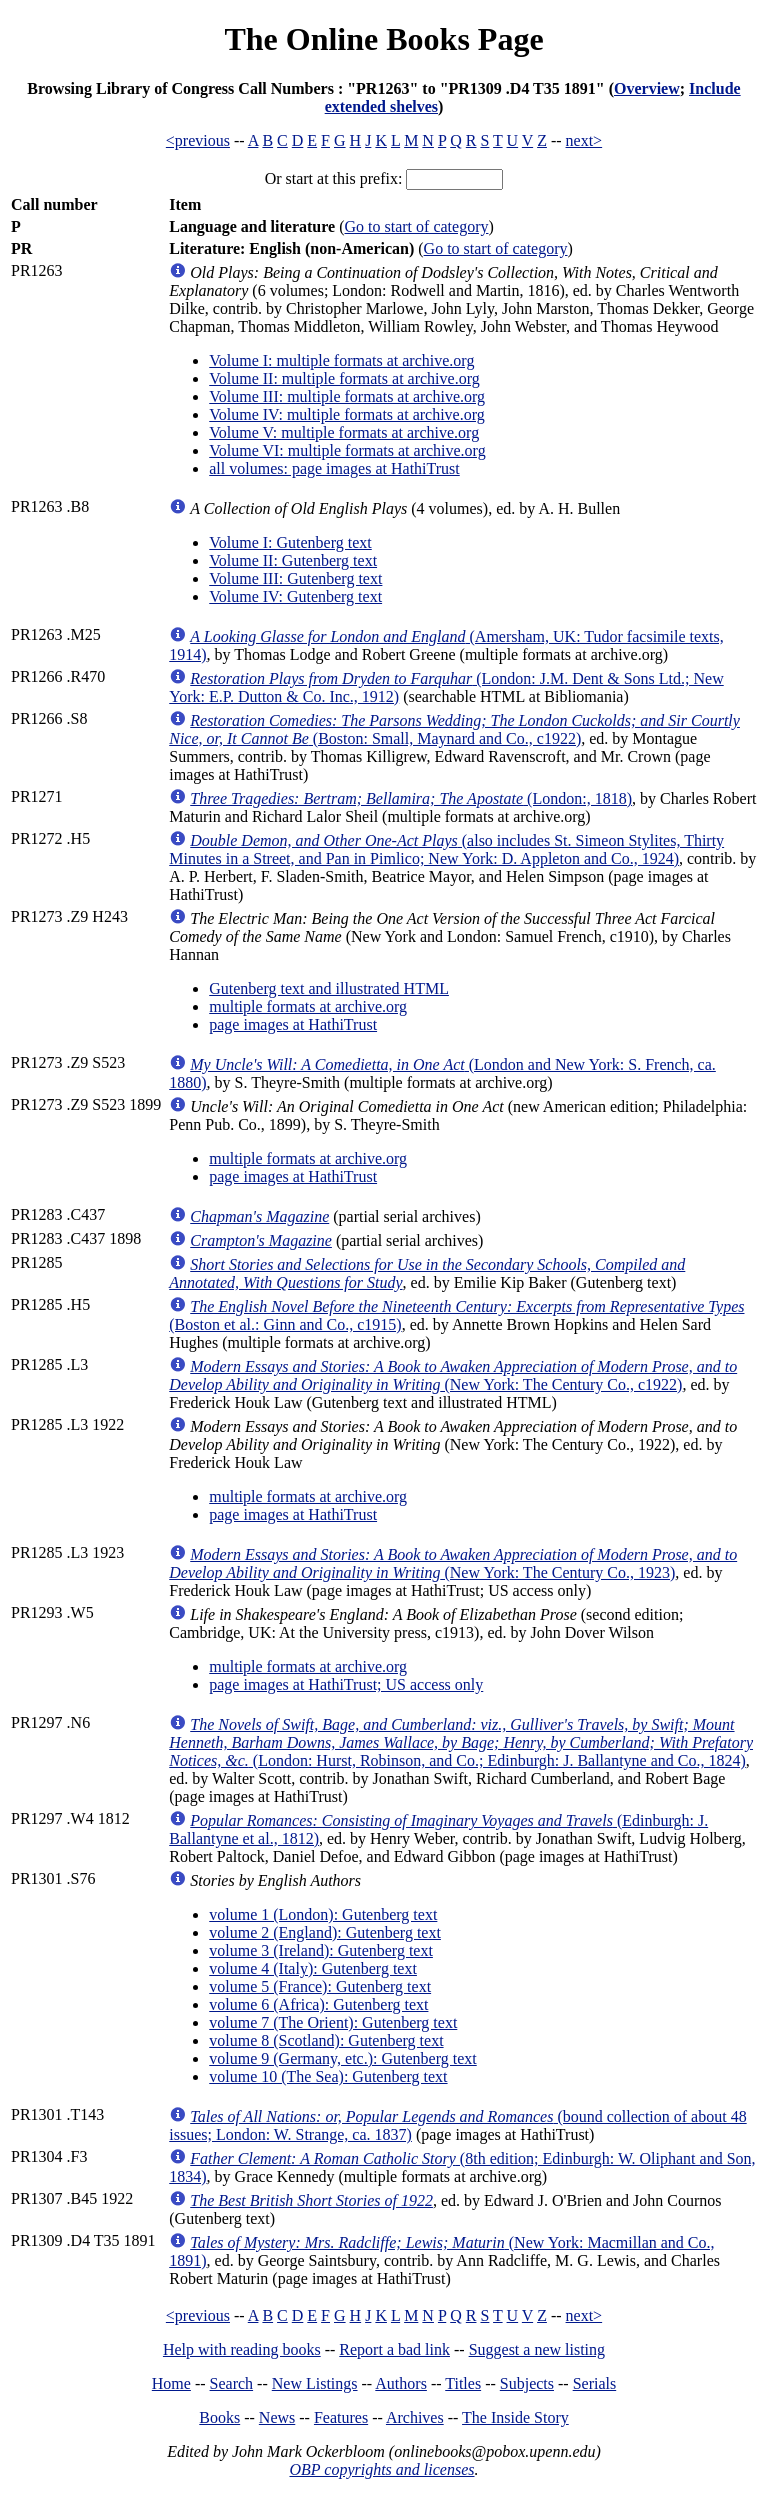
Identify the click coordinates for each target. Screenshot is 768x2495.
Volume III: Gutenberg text (295, 578)
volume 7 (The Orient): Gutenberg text (333, 2022)
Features (341, 2417)
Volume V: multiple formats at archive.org (344, 432)
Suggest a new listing (537, 2349)
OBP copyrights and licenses (381, 2469)
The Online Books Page (383, 39)
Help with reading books (242, 2349)
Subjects (527, 2383)
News (277, 2417)
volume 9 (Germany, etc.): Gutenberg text (342, 2058)
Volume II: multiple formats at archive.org (344, 378)
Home (171, 2383)
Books (219, 2417)
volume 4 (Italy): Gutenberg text (313, 1968)
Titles (463, 2383)
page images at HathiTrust (293, 1024)
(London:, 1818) (411, 798)
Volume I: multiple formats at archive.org (341, 360)
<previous (198, 140)
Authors (401, 2383)
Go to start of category (417, 226)
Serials (595, 2383)
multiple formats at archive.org (308, 1006)
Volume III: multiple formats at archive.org (347, 396)
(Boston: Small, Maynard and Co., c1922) (454, 729)
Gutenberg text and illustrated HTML (329, 988)
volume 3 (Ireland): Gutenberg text (321, 1950)
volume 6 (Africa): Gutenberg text (318, 2004)
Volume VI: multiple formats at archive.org (347, 450)
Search (232, 2383)
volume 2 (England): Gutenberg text (325, 1932)
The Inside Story (515, 2417)
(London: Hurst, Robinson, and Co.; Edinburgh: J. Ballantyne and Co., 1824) (461, 1742)
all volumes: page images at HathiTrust (334, 468)
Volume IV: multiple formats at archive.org (347, 414)
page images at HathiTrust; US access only (346, 1684)
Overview (647, 88)
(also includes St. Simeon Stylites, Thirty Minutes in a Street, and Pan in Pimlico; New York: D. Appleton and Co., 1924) (446, 849)
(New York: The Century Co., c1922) (453, 1375)
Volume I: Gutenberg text (290, 542)
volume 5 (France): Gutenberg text (320, 1986)
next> (584, 140)
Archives (415, 2417)
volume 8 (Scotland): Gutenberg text (326, 2040)
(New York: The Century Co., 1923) (453, 1563)
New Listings (315, 2383)
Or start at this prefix (331, 178)
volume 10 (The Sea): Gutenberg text (328, 2076)
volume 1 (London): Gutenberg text (323, 1914)
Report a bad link (394, 2349)
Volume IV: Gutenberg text (295, 596)
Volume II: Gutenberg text (293, 560)
